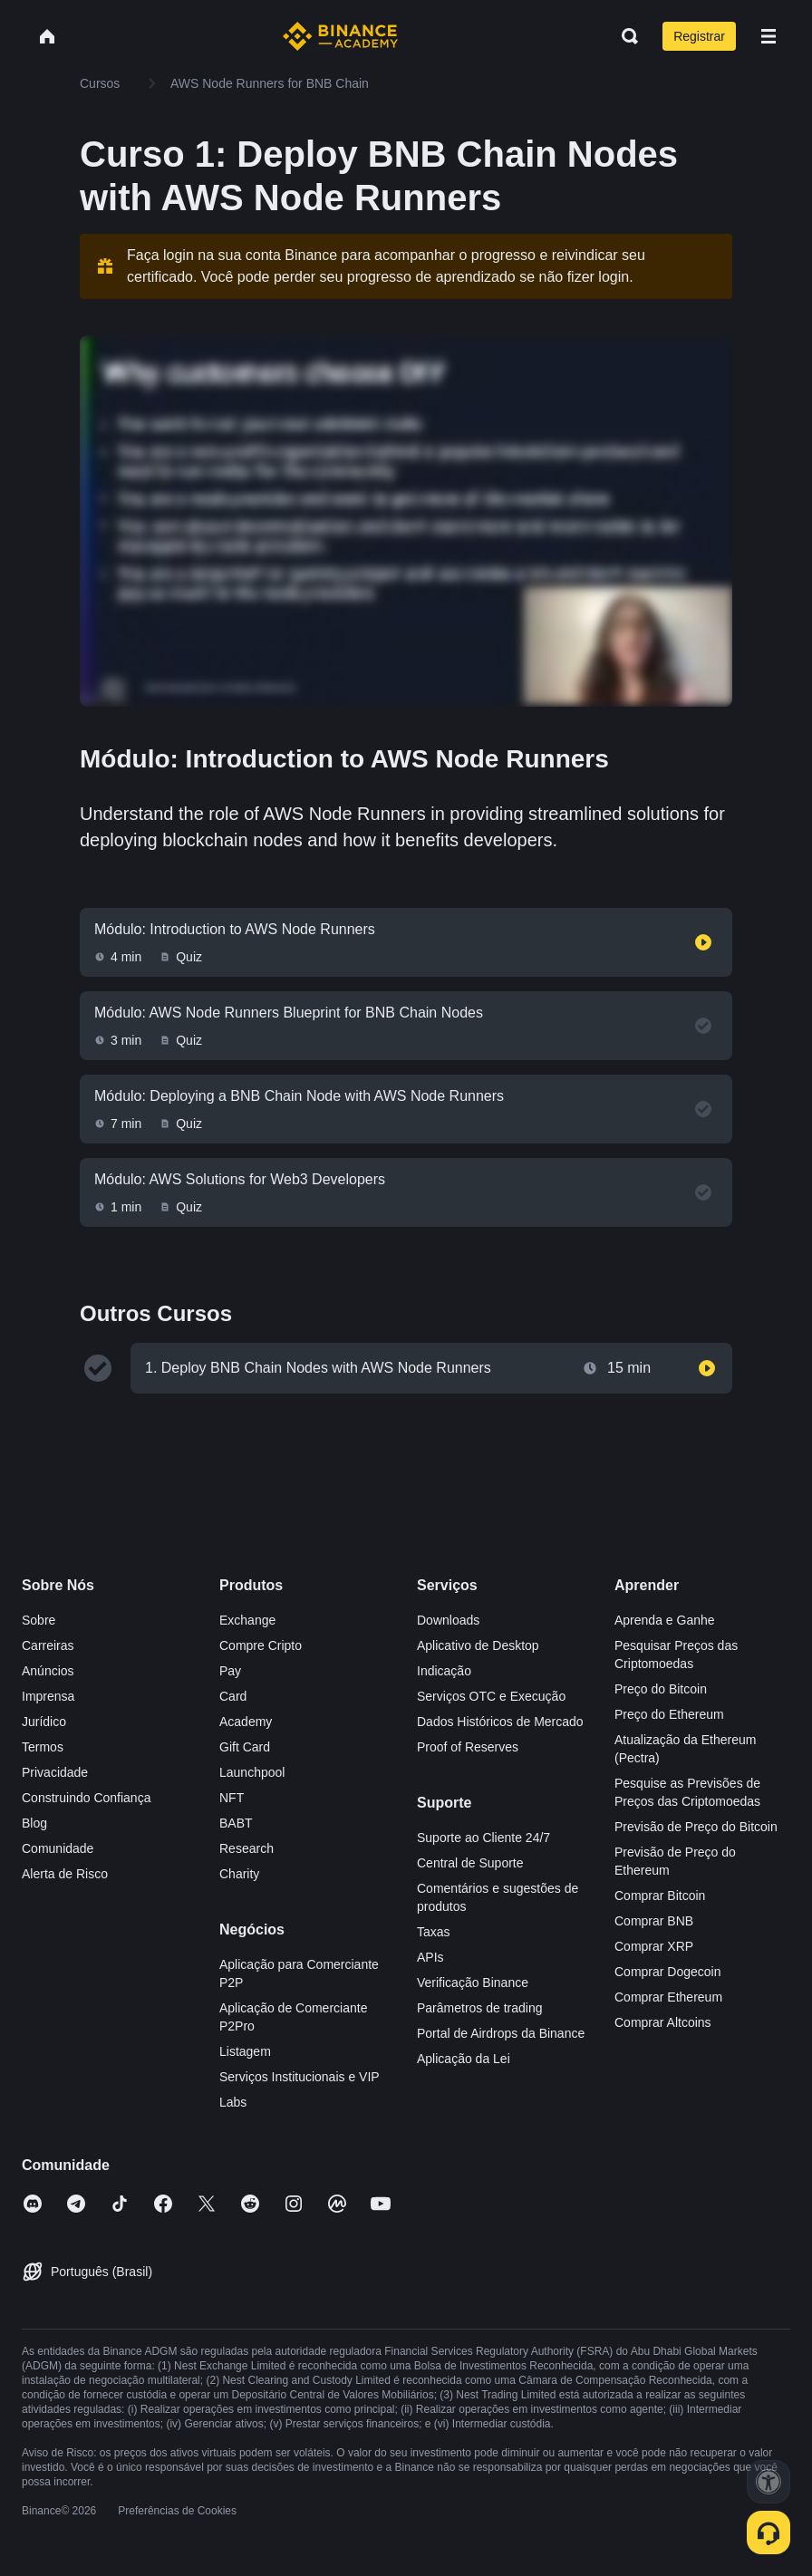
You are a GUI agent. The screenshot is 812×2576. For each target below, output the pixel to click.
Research (246, 1848)
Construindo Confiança (86, 1797)
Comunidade (57, 1848)
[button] (768, 36)
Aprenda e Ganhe (664, 1620)
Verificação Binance (472, 1982)
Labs (232, 2102)
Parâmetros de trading (480, 2008)
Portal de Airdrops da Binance (501, 2033)
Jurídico (44, 1721)
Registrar (699, 36)
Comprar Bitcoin (659, 1895)
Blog (34, 1823)
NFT (231, 1797)
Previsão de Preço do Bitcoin (696, 1826)
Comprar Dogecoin (667, 1971)
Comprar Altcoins (662, 2022)
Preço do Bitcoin (660, 1689)
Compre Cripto (260, 1645)
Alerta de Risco (65, 1874)
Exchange (247, 1620)
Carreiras (48, 1645)
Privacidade (55, 1772)
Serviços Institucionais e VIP (299, 2076)
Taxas (433, 1932)
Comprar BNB (653, 1921)
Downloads (448, 1620)
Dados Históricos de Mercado (500, 1721)
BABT (236, 1823)
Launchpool (252, 1772)
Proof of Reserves (467, 1747)
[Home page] (340, 36)
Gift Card (244, 1747)
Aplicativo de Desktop (478, 1645)
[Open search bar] (624, 36)
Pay (230, 1671)
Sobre (38, 1620)
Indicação (444, 1671)
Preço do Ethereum (669, 1714)
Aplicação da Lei (463, 2058)
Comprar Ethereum (668, 1997)
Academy (245, 1721)
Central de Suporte (470, 1863)
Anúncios (48, 1671)
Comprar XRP (653, 1946)
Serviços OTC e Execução (491, 1696)
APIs (430, 1957)
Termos (42, 1747)
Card (232, 1696)
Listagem (245, 2051)
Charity (239, 1874)
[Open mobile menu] (768, 36)
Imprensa (48, 1696)
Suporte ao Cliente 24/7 (483, 1837)
